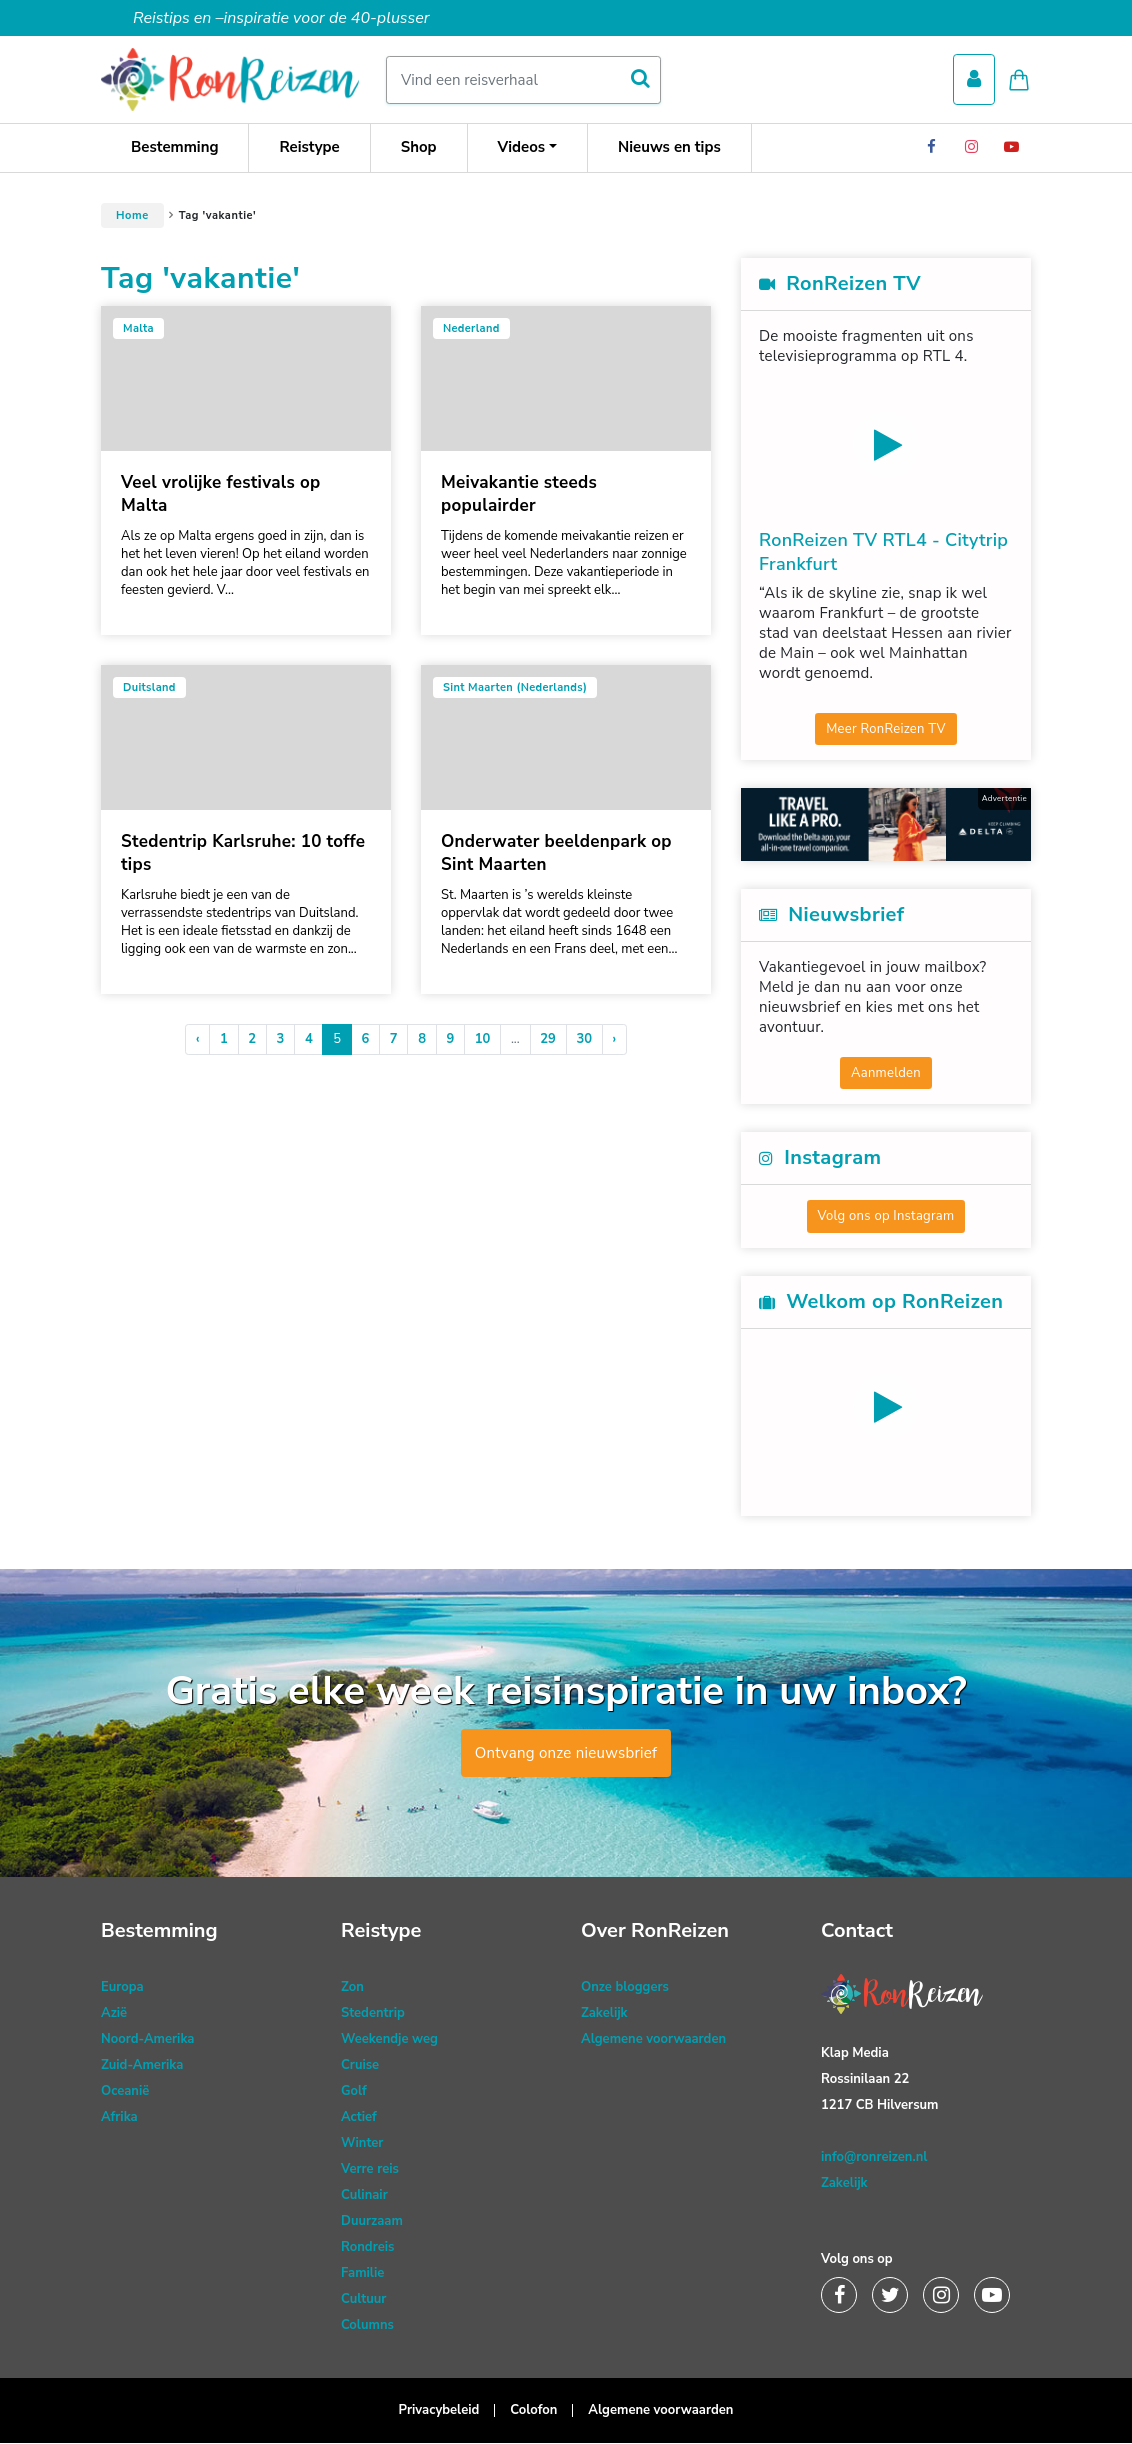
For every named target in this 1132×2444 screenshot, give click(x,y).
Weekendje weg (389, 2040)
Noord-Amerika (147, 2040)
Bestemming (174, 148)
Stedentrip (373, 2014)
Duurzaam (372, 2222)
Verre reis (370, 2170)
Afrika (119, 2118)
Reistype (309, 148)
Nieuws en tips (669, 148)
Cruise (360, 2066)
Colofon (533, 2411)
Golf (354, 2092)
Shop (419, 148)
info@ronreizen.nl (874, 2158)
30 (584, 1040)
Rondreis (367, 2248)
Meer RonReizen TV (886, 729)
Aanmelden (886, 1073)
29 (548, 1040)
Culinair (364, 2196)
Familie (362, 2274)
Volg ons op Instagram (886, 1217)
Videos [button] (522, 148)
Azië (114, 2014)
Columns (367, 2326)
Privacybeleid (439, 2411)
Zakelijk (604, 2014)
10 (483, 1040)
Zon (352, 1988)
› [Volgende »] (615, 1040)
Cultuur (363, 2300)
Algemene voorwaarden (653, 2040)
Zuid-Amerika (142, 2066)
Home (132, 216)
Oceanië (125, 2092)
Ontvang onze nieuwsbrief (566, 1754)
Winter (362, 2144)
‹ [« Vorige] (198, 1040)
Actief (359, 2118)
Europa (122, 1988)
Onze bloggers (625, 1988)
